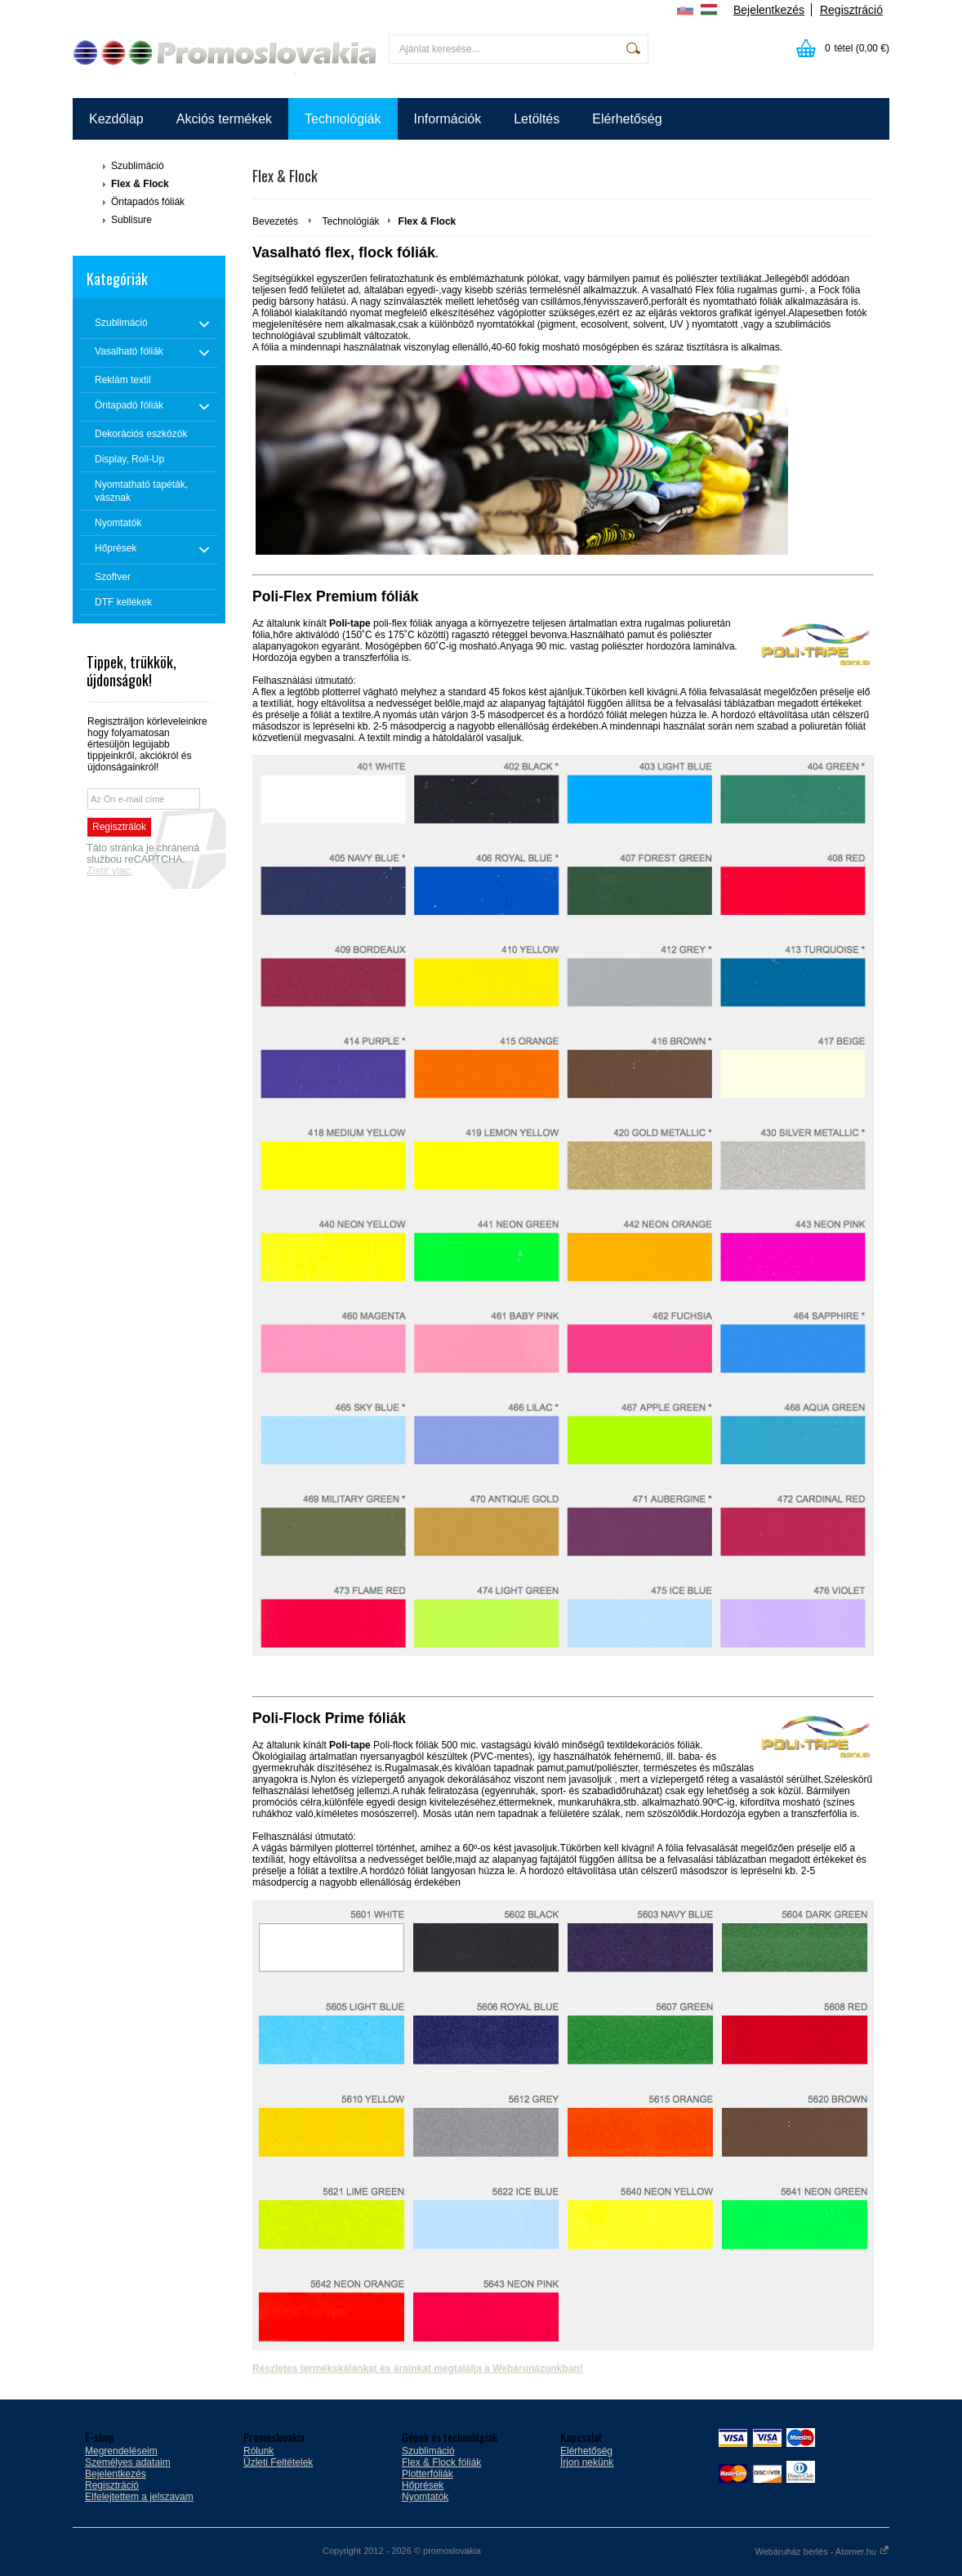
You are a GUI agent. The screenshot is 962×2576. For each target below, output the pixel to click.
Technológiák (343, 119)
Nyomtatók (425, 2496)
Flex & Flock (140, 184)
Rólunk (258, 2451)
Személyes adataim (128, 2462)
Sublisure (131, 219)
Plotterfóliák (427, 2474)
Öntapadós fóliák (148, 202)
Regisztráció (851, 9)
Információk (448, 119)
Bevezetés (275, 221)
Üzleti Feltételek (278, 2462)
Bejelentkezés (768, 9)
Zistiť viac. (110, 871)
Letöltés (536, 119)
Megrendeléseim (121, 2451)
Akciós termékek (224, 119)
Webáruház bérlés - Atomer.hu (822, 2551)
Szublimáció (137, 166)
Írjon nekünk (586, 2462)
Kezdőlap (116, 119)
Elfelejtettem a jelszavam (139, 2496)
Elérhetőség (626, 119)
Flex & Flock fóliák (441, 2462)
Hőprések (422, 2485)
